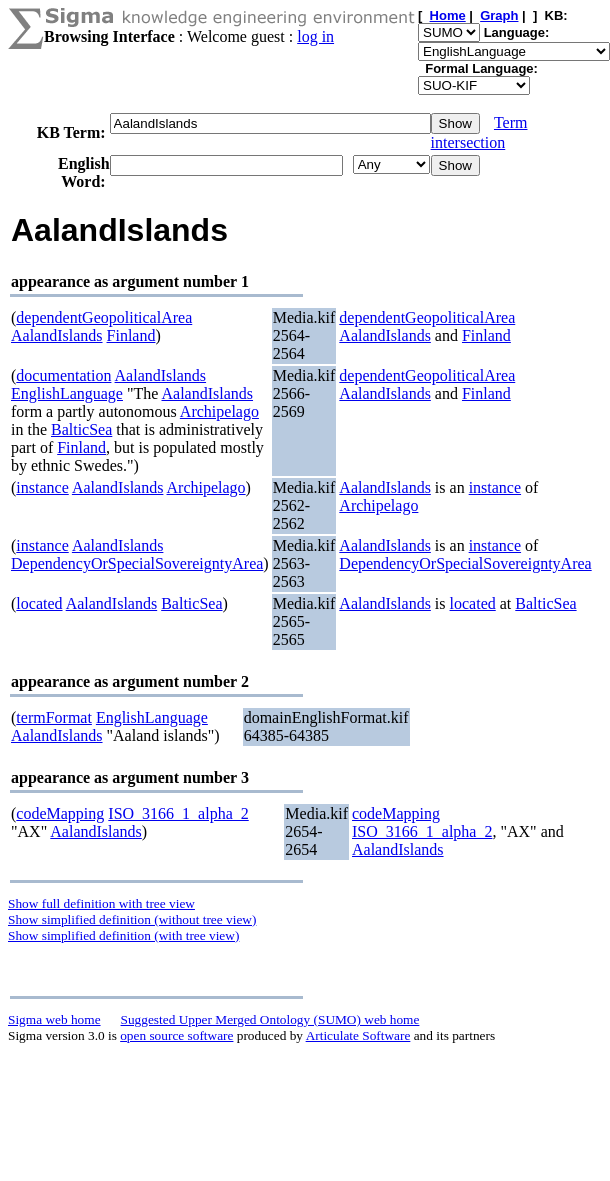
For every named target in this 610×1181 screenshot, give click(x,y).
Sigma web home (54, 1019)
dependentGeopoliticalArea (104, 317)
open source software (176, 1035)
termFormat (54, 717)
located (39, 603)
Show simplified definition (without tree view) (132, 919)
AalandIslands (57, 335)
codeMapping (60, 813)
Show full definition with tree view (101, 903)
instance (42, 487)
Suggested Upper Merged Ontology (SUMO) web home (270, 1019)
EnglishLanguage (67, 393)
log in (315, 36)
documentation (63, 375)
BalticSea (81, 429)
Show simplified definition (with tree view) (123, 935)
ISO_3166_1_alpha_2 (178, 813)
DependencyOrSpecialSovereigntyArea (137, 563)
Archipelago (219, 411)
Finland (131, 335)
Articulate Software (358, 1035)
